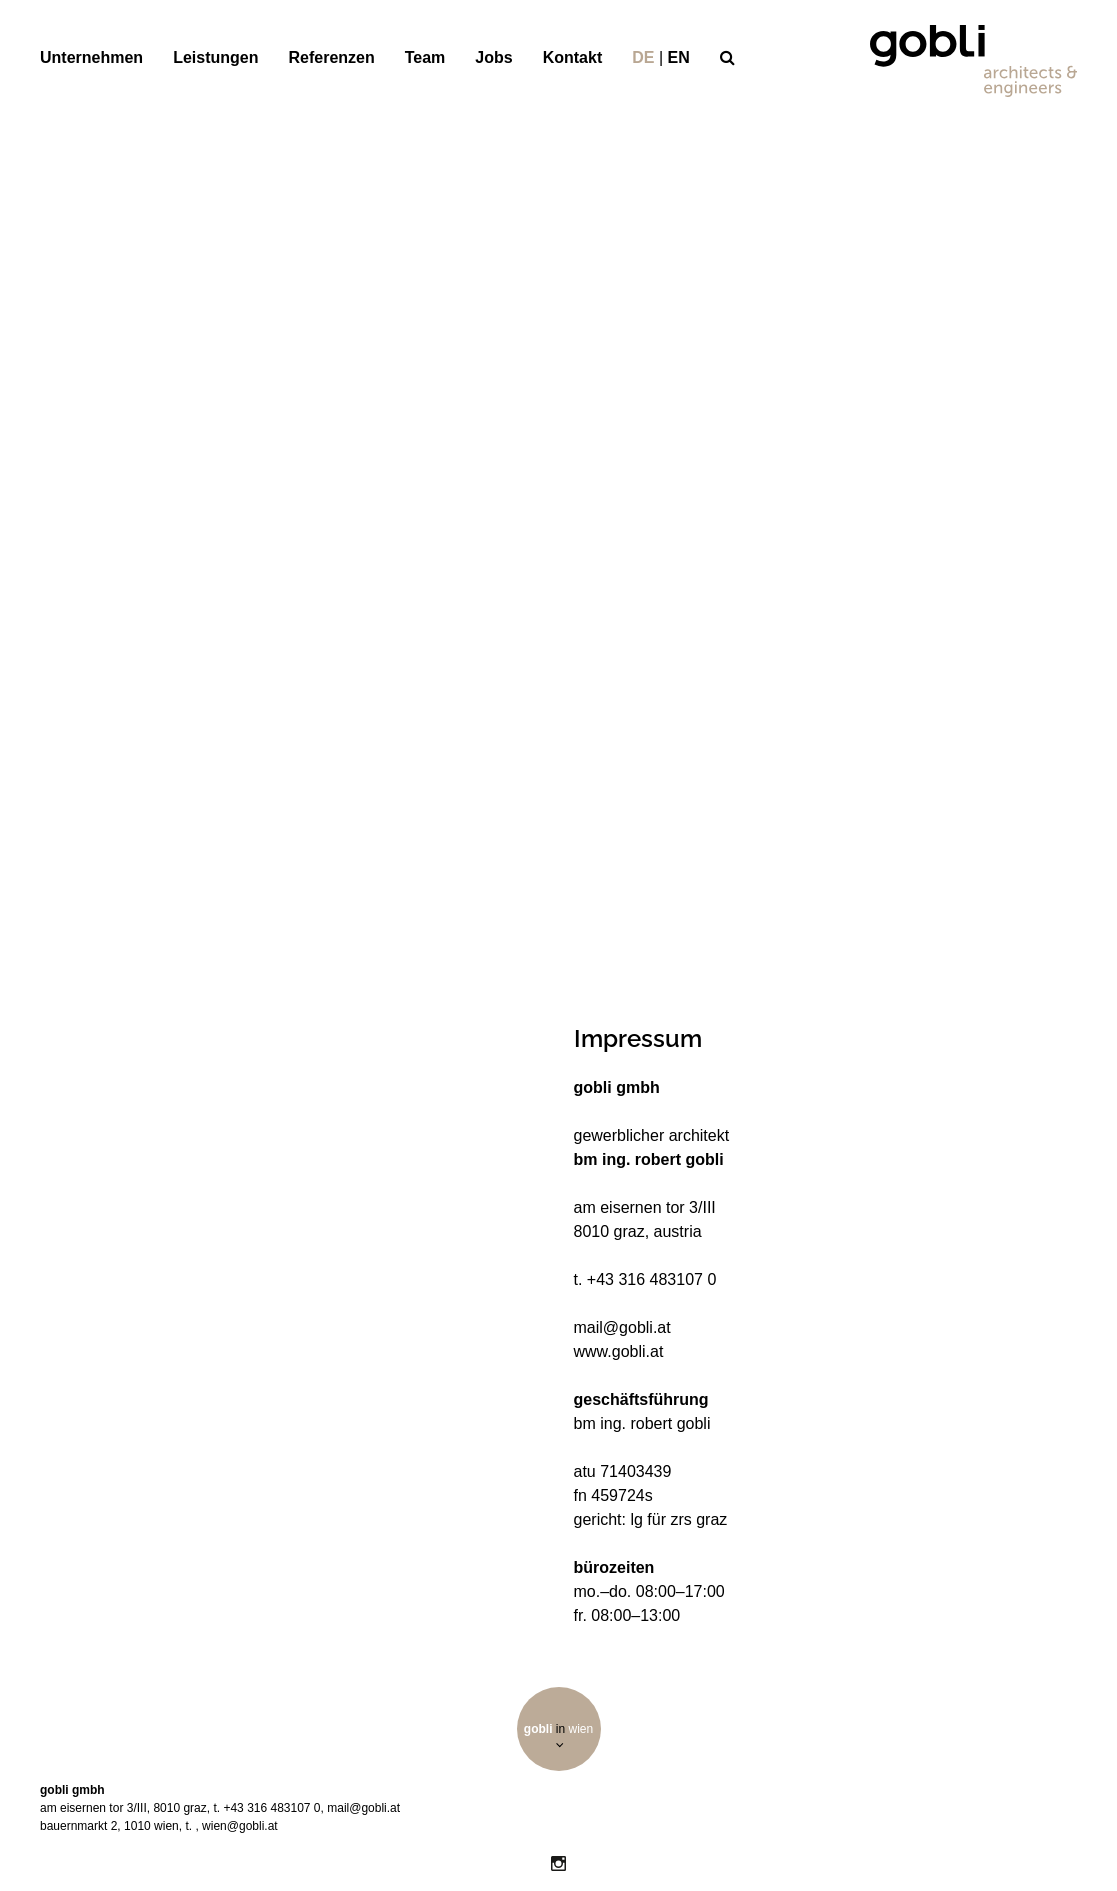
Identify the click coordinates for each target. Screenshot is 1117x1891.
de (643, 57)
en (679, 57)
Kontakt (573, 57)
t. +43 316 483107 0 (266, 1808)
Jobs (493, 57)
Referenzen (331, 57)
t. (190, 1826)
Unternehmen (91, 57)
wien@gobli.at (240, 1826)
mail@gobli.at (363, 1808)
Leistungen (215, 57)
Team (425, 57)
